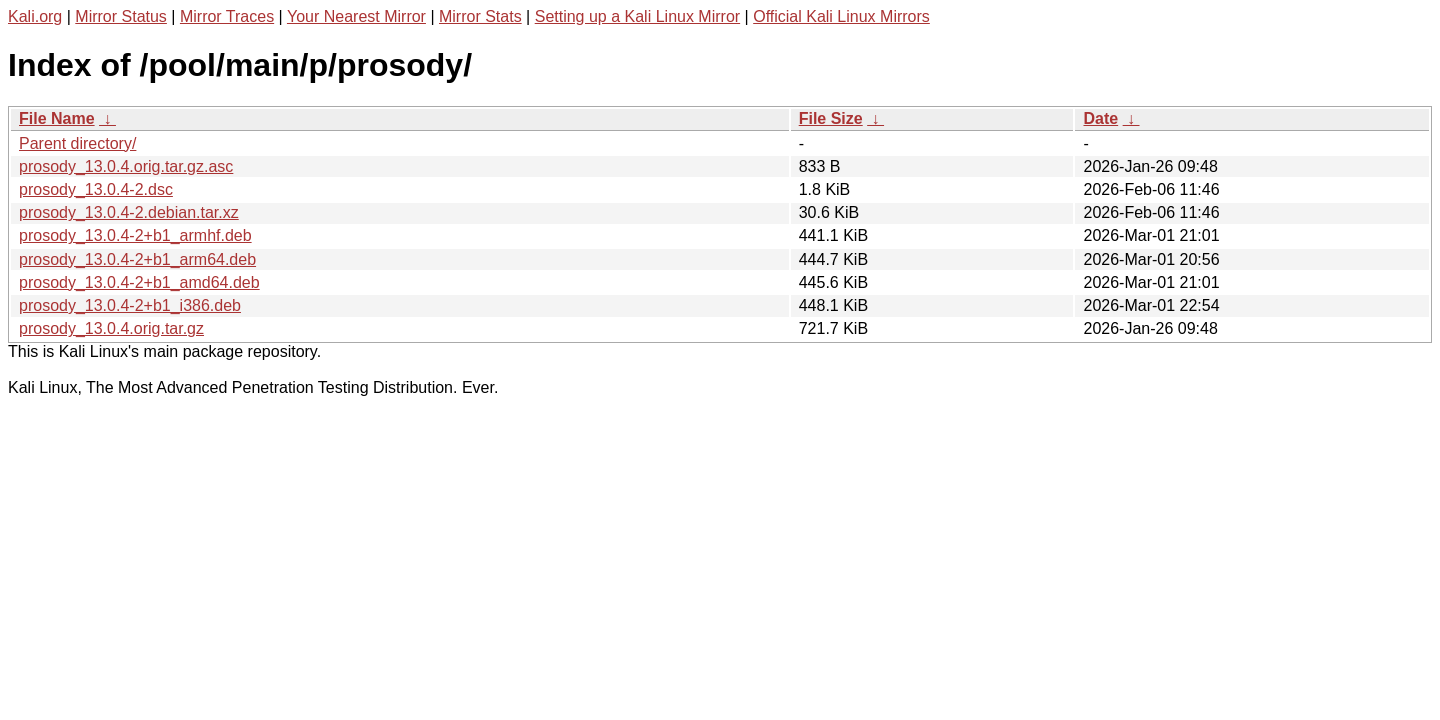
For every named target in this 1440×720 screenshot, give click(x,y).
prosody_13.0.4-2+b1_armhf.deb (135, 235)
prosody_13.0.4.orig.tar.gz (111, 328)
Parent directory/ (77, 143)
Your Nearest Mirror (356, 16)
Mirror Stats (480, 16)
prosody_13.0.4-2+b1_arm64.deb (137, 259)
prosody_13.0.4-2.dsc (96, 189)
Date (1100, 118)
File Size (831, 118)
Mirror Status (121, 16)
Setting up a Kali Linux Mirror (637, 16)
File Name (57, 118)
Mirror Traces (227, 16)
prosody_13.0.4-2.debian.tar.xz (129, 212)
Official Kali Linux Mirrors (841, 16)
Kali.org (35, 16)
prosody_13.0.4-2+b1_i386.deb (130, 305)
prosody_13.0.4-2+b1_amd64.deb (139, 282)
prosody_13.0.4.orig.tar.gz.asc (126, 166)
